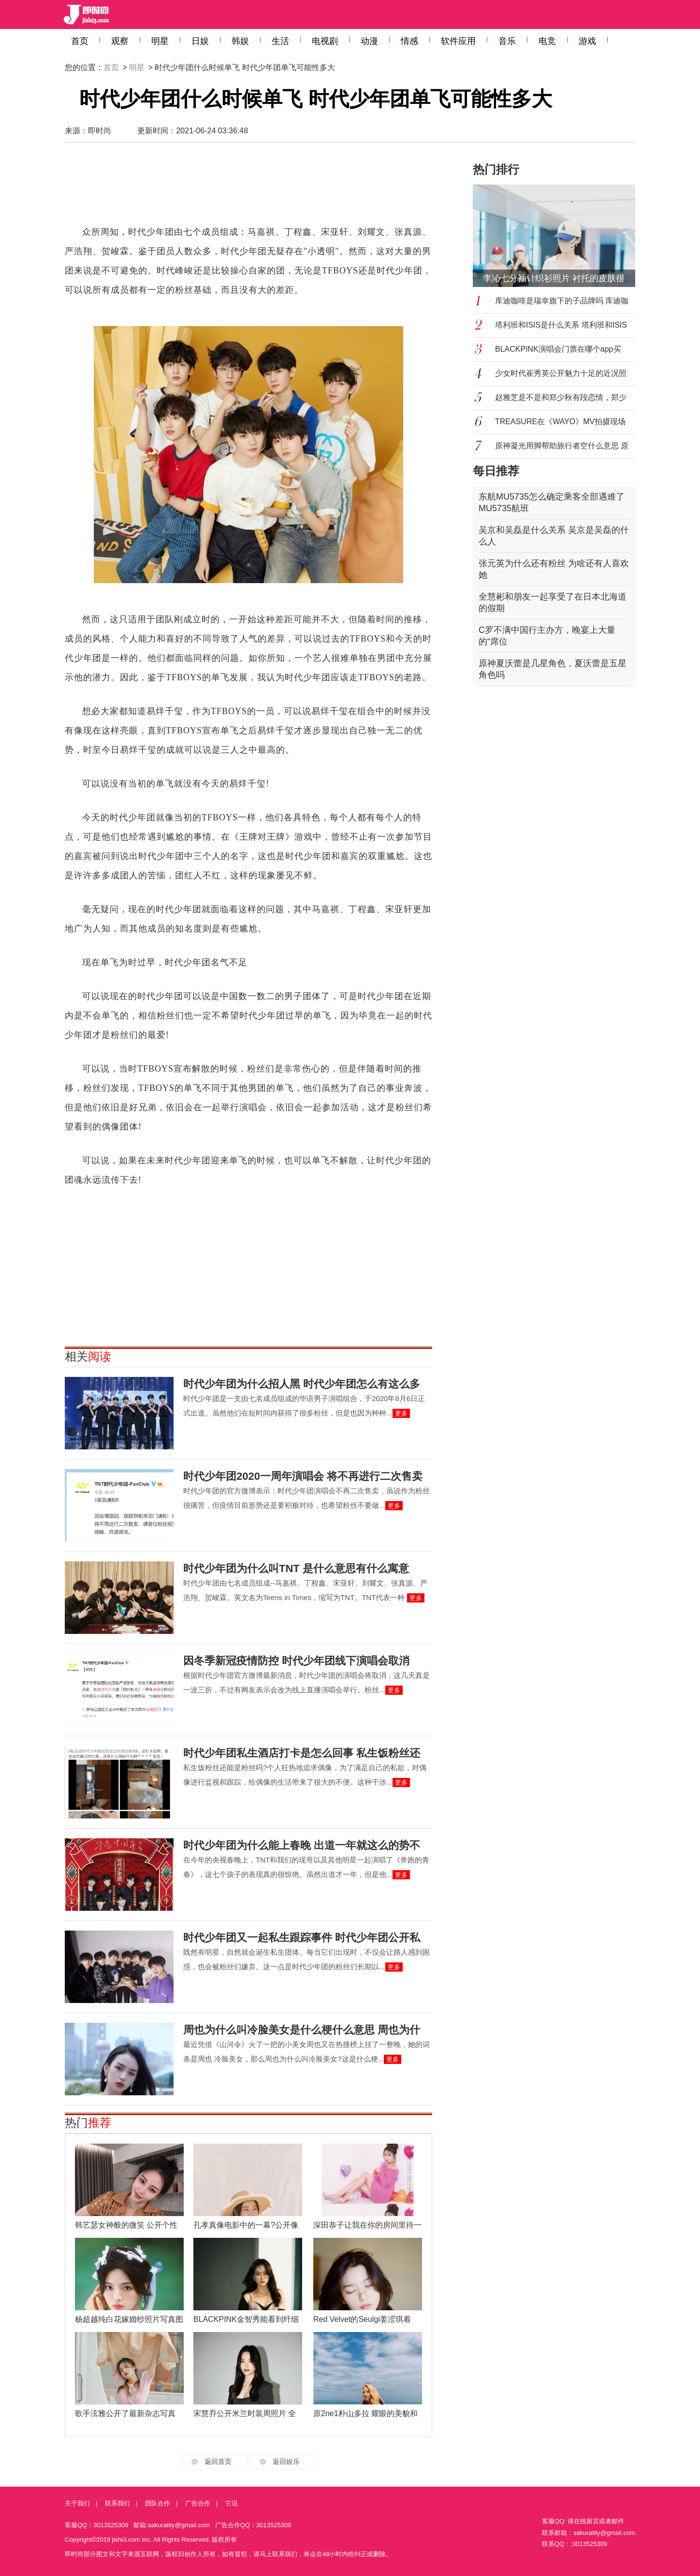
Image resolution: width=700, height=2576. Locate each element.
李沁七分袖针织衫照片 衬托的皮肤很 (554, 278)
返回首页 (218, 2461)
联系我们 (117, 2503)
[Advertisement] (248, 188)
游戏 (587, 41)
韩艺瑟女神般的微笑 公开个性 (126, 2225)
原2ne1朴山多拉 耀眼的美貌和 (365, 2413)
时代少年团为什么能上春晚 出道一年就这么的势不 (301, 1845)
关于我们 (77, 2503)
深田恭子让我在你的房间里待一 (367, 2225)
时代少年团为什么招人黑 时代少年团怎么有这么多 (301, 1384)
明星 (160, 41)
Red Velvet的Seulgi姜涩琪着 (362, 2319)
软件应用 (458, 41)
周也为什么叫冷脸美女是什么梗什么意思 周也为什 (301, 2030)
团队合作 (157, 2503)
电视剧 (325, 41)
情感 (409, 41)
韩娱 (240, 41)
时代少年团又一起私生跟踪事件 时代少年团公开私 (301, 1938)
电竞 (547, 41)
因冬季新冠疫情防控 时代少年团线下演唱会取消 (296, 1661)
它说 (231, 2503)
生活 (280, 41)
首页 (79, 41)
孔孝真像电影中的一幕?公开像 (245, 2225)
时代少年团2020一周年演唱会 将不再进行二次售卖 (303, 1476)
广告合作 (197, 2503)
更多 (401, 1413)
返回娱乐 (286, 2461)
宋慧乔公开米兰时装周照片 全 (244, 2413)
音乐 (507, 41)
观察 (120, 41)
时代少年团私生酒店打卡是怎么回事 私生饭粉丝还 (301, 1753)
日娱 (200, 41)
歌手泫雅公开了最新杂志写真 (125, 2413)
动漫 (369, 41)
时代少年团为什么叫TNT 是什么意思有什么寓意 (296, 1568)
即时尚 (99, 131)
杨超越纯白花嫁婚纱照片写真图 (129, 2319)
